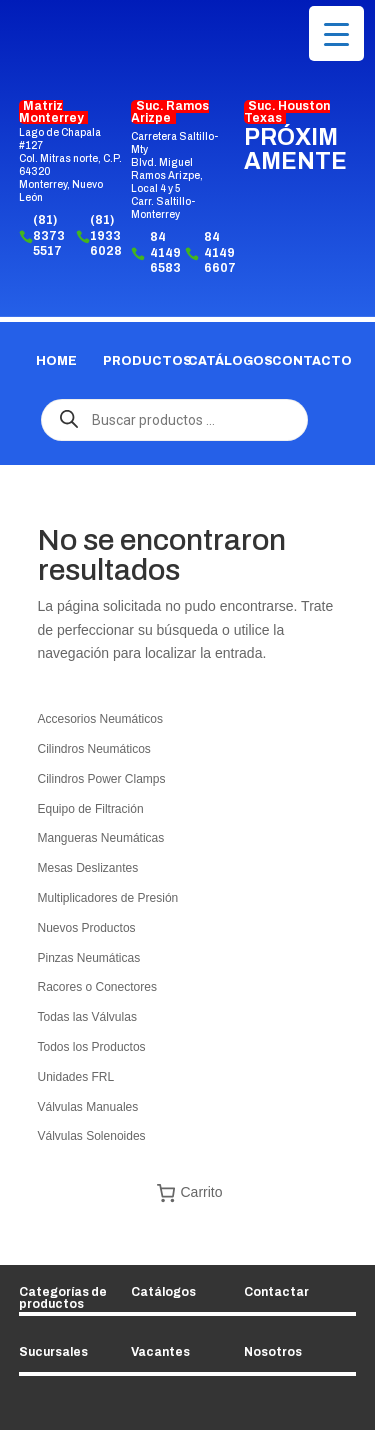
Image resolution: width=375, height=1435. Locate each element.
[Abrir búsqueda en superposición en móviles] (188, 420)
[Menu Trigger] (336, 33)
